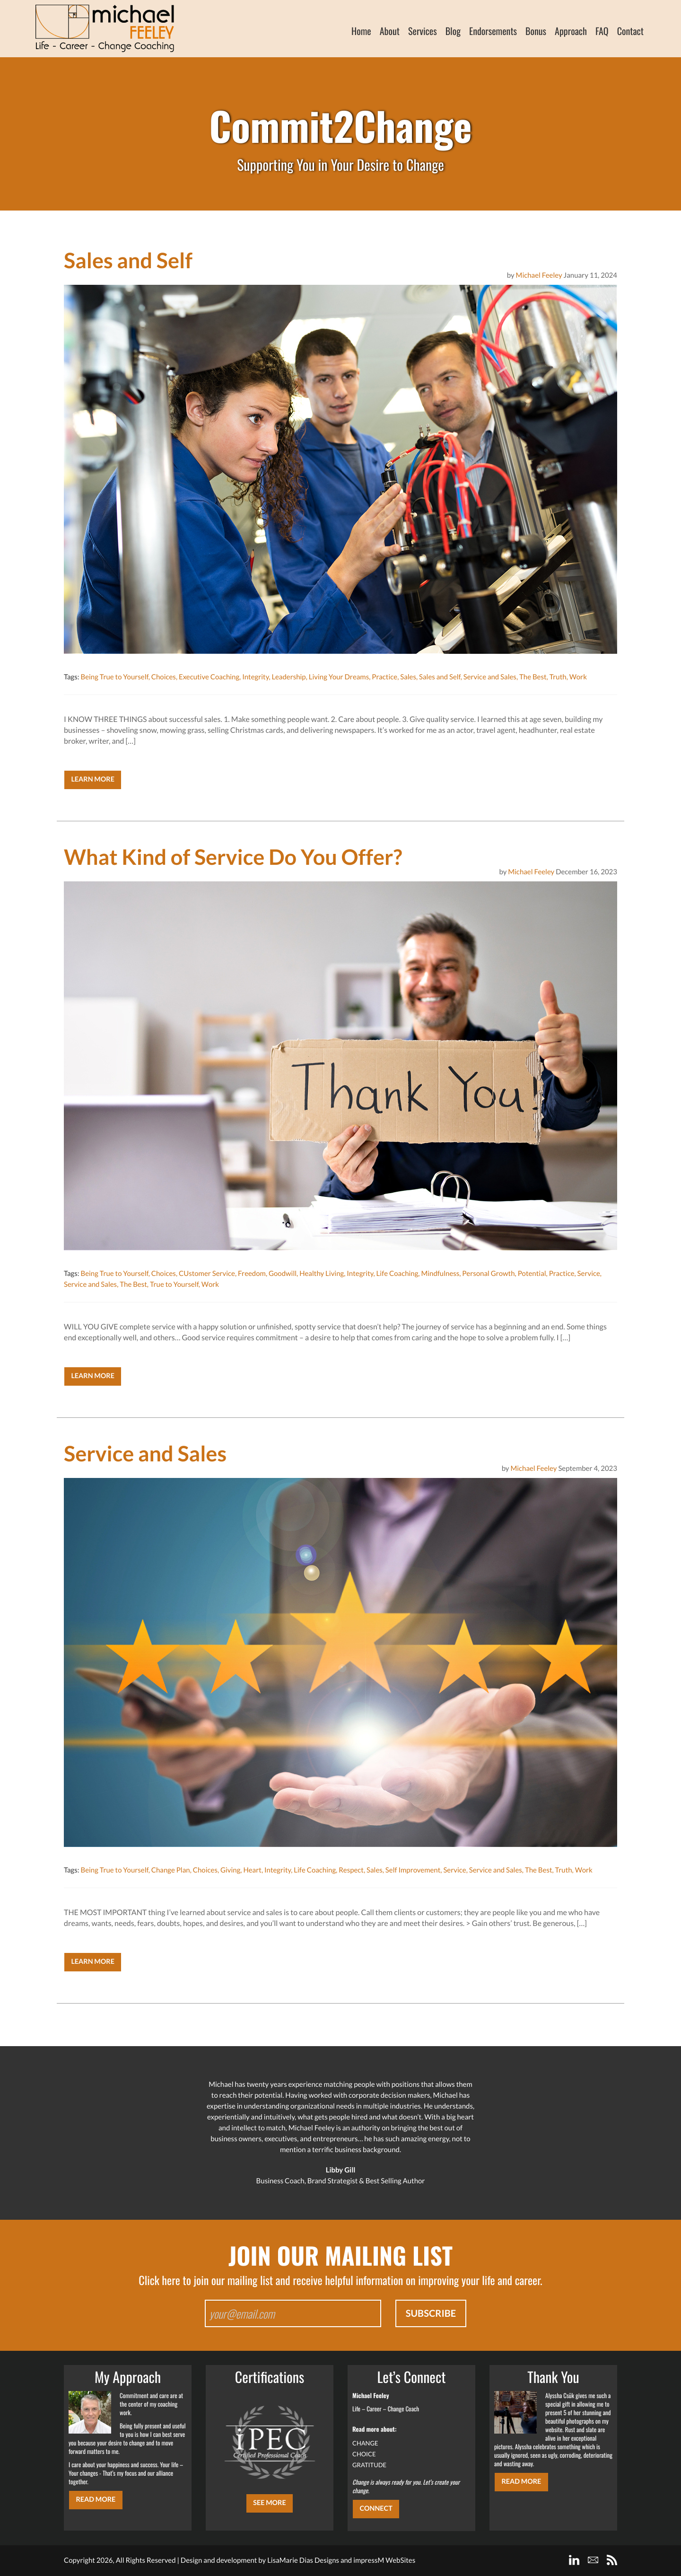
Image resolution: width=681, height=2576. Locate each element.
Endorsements (493, 31)
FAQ (602, 31)
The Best (533, 677)
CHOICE (364, 2454)
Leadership (288, 677)
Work (578, 677)
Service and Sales (489, 677)
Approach (571, 31)
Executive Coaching (209, 677)
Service (588, 1273)
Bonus (535, 31)
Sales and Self (440, 677)
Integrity (255, 677)
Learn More (92, 779)
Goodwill (283, 1273)
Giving (230, 1870)
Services (422, 31)
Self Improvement (412, 1870)
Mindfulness (440, 1273)
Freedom (252, 1273)
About (390, 31)
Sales (408, 677)
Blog (453, 31)
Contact (630, 31)
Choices (163, 677)
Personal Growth (488, 1273)
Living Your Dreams (339, 677)
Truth (558, 677)
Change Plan (170, 1870)
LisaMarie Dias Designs (303, 2560)
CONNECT (375, 2509)
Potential (532, 1273)
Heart (252, 1870)
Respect (351, 1870)
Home (361, 31)
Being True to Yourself (114, 677)
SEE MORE (269, 2503)
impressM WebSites (384, 2560)
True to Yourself (174, 1284)
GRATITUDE (369, 2465)
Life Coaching (397, 1273)
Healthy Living (321, 1273)
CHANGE (365, 2443)
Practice (384, 677)
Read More (95, 2500)
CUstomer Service (207, 1273)
